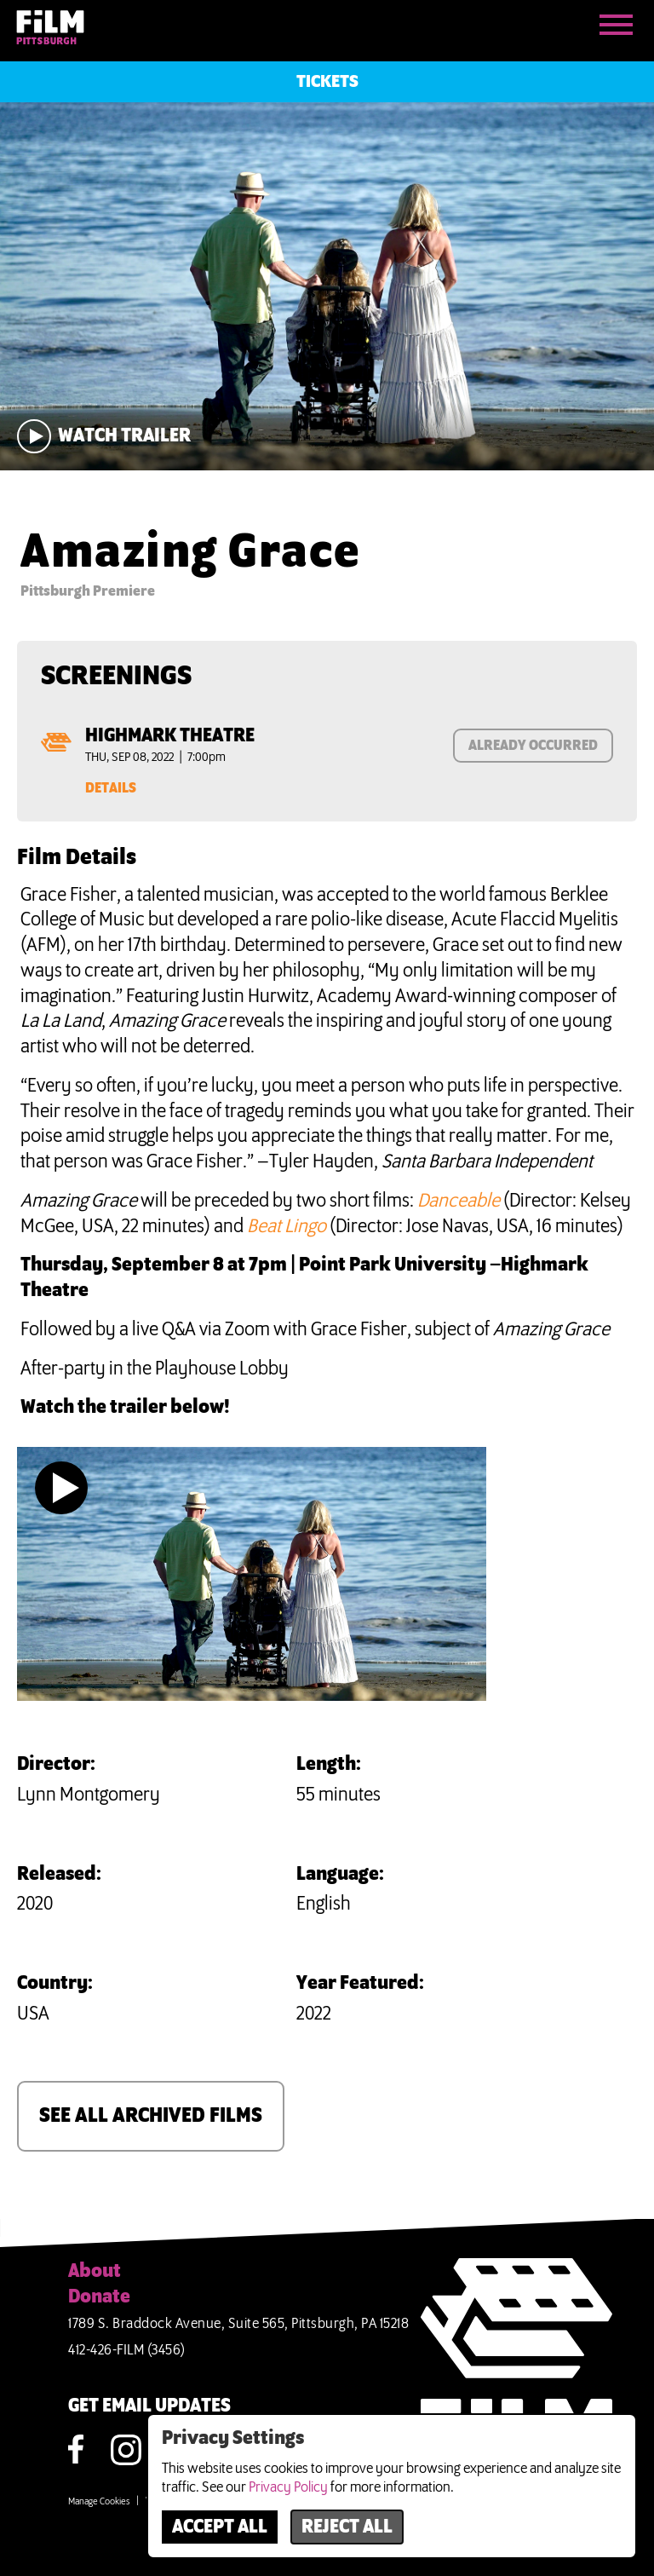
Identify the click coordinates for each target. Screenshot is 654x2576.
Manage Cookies (98, 2502)
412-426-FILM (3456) (127, 2350)
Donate (99, 2297)
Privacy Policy (288, 2487)
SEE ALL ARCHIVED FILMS (150, 2116)
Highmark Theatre (170, 736)
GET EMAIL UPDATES (149, 2406)
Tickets (327, 81)
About (94, 2272)
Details (110, 788)
